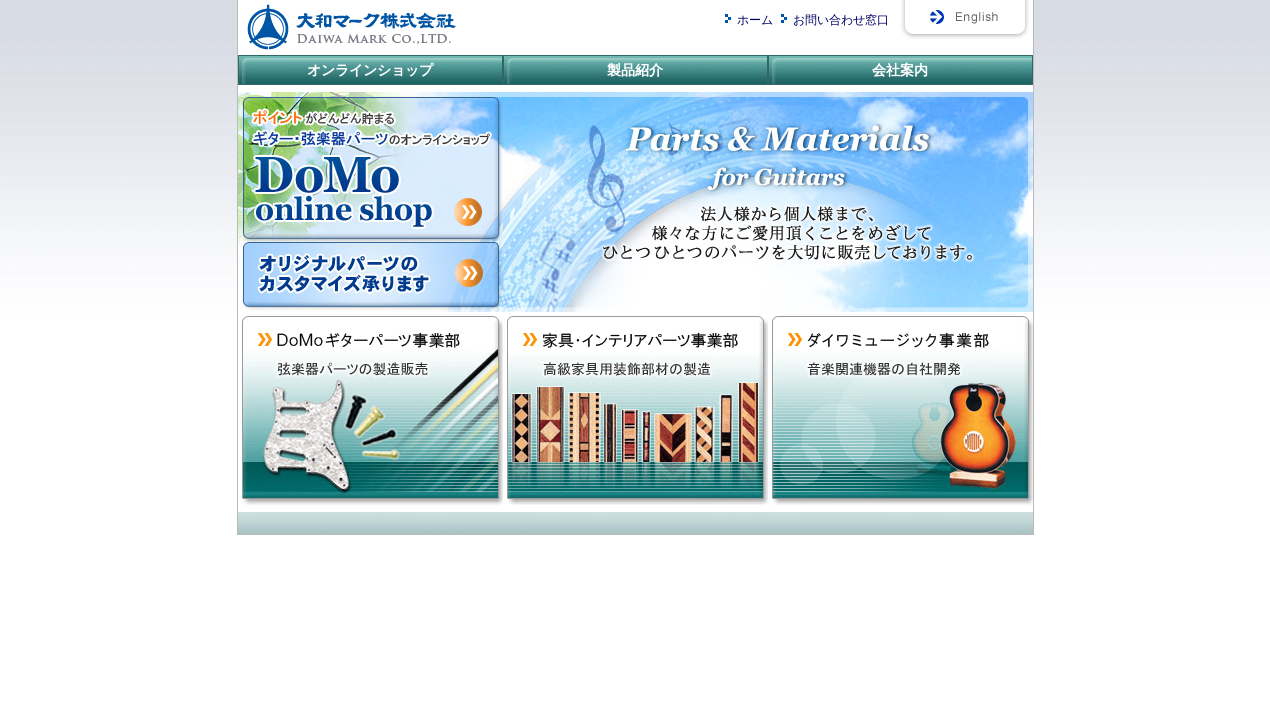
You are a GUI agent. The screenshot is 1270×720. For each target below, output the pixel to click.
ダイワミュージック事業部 (900, 412)
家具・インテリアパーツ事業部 (635, 412)
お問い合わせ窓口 (841, 20)
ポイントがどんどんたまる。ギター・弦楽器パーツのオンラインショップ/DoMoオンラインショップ (370, 167)
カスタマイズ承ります (370, 277)
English (966, 22)
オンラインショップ (370, 70)
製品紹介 (635, 70)
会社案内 (900, 70)
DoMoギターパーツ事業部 (370, 412)
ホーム (755, 20)
